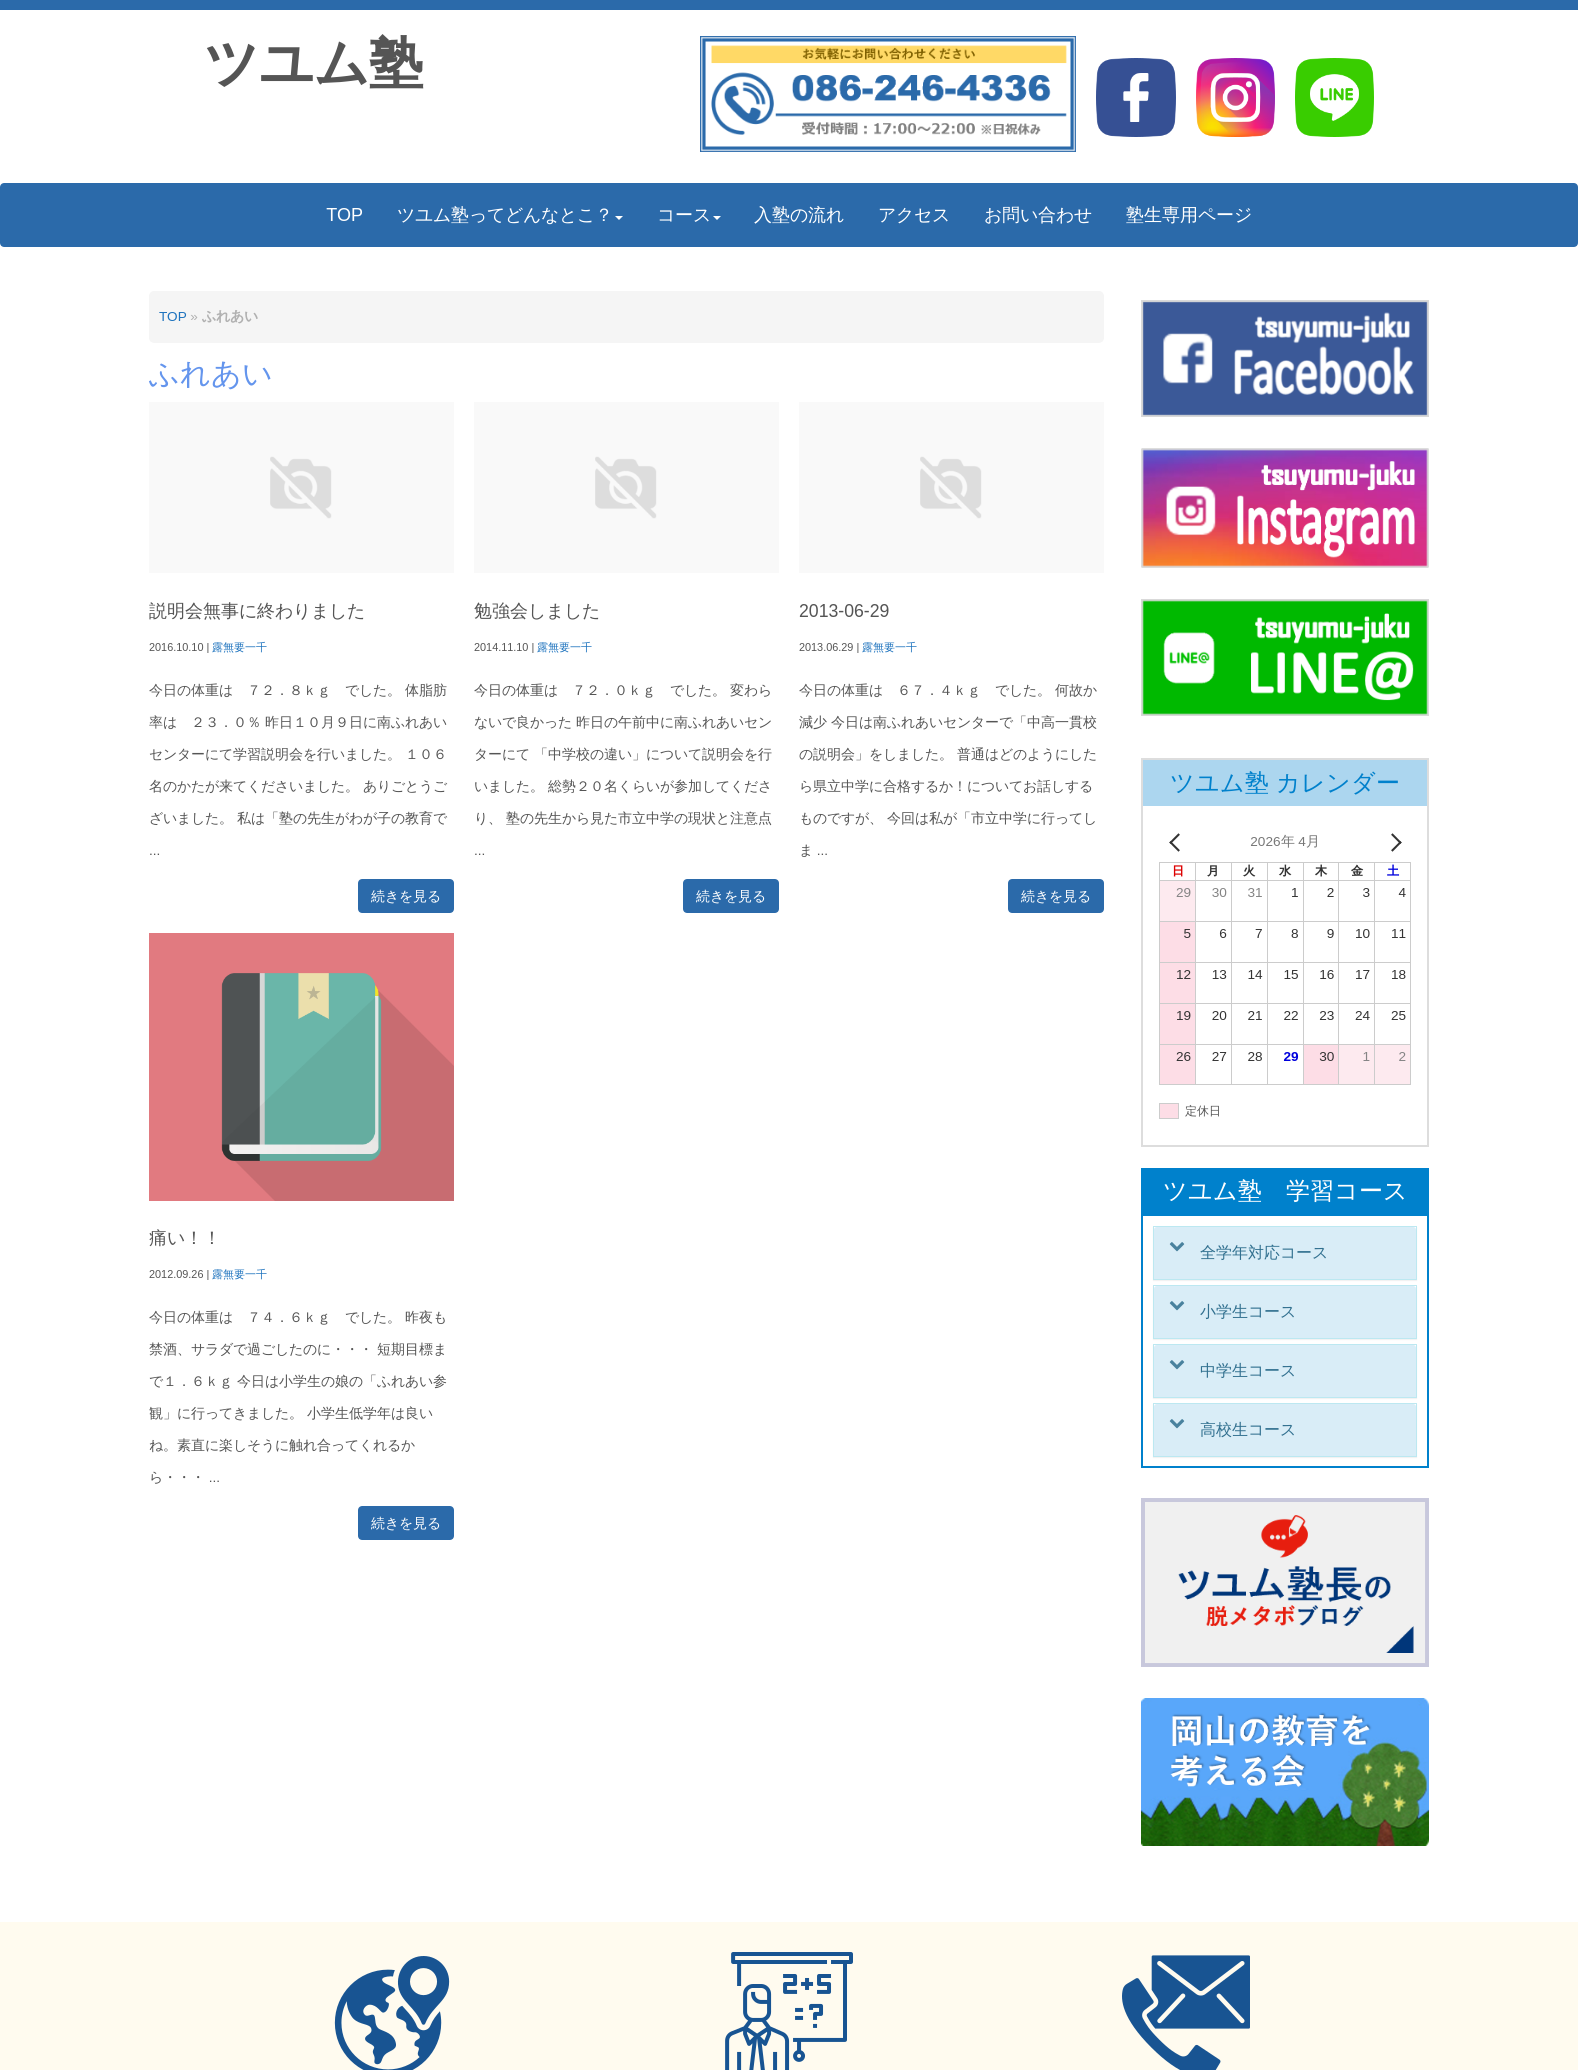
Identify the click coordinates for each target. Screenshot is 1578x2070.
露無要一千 (239, 647)
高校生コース (1248, 1429)
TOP (172, 316)
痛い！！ (185, 1238)
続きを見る (406, 896)
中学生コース (1248, 1370)
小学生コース (1248, 1311)
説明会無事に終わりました (257, 611)
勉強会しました (537, 611)
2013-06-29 (844, 611)
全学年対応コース (1264, 1252)
